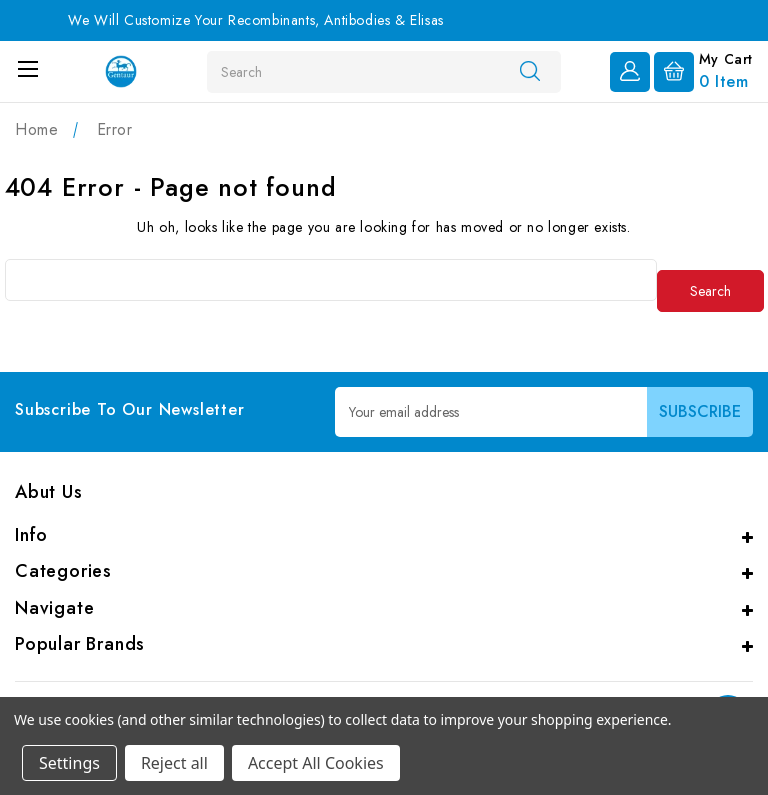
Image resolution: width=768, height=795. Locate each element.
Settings (69, 763)
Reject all (174, 763)
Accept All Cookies (316, 763)
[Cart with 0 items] (703, 70)
